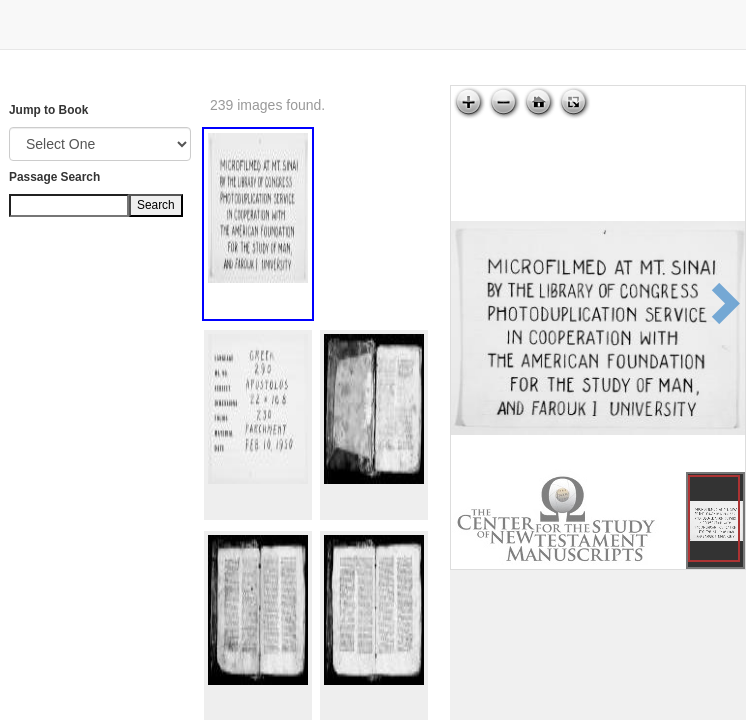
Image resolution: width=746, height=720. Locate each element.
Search (156, 205)
